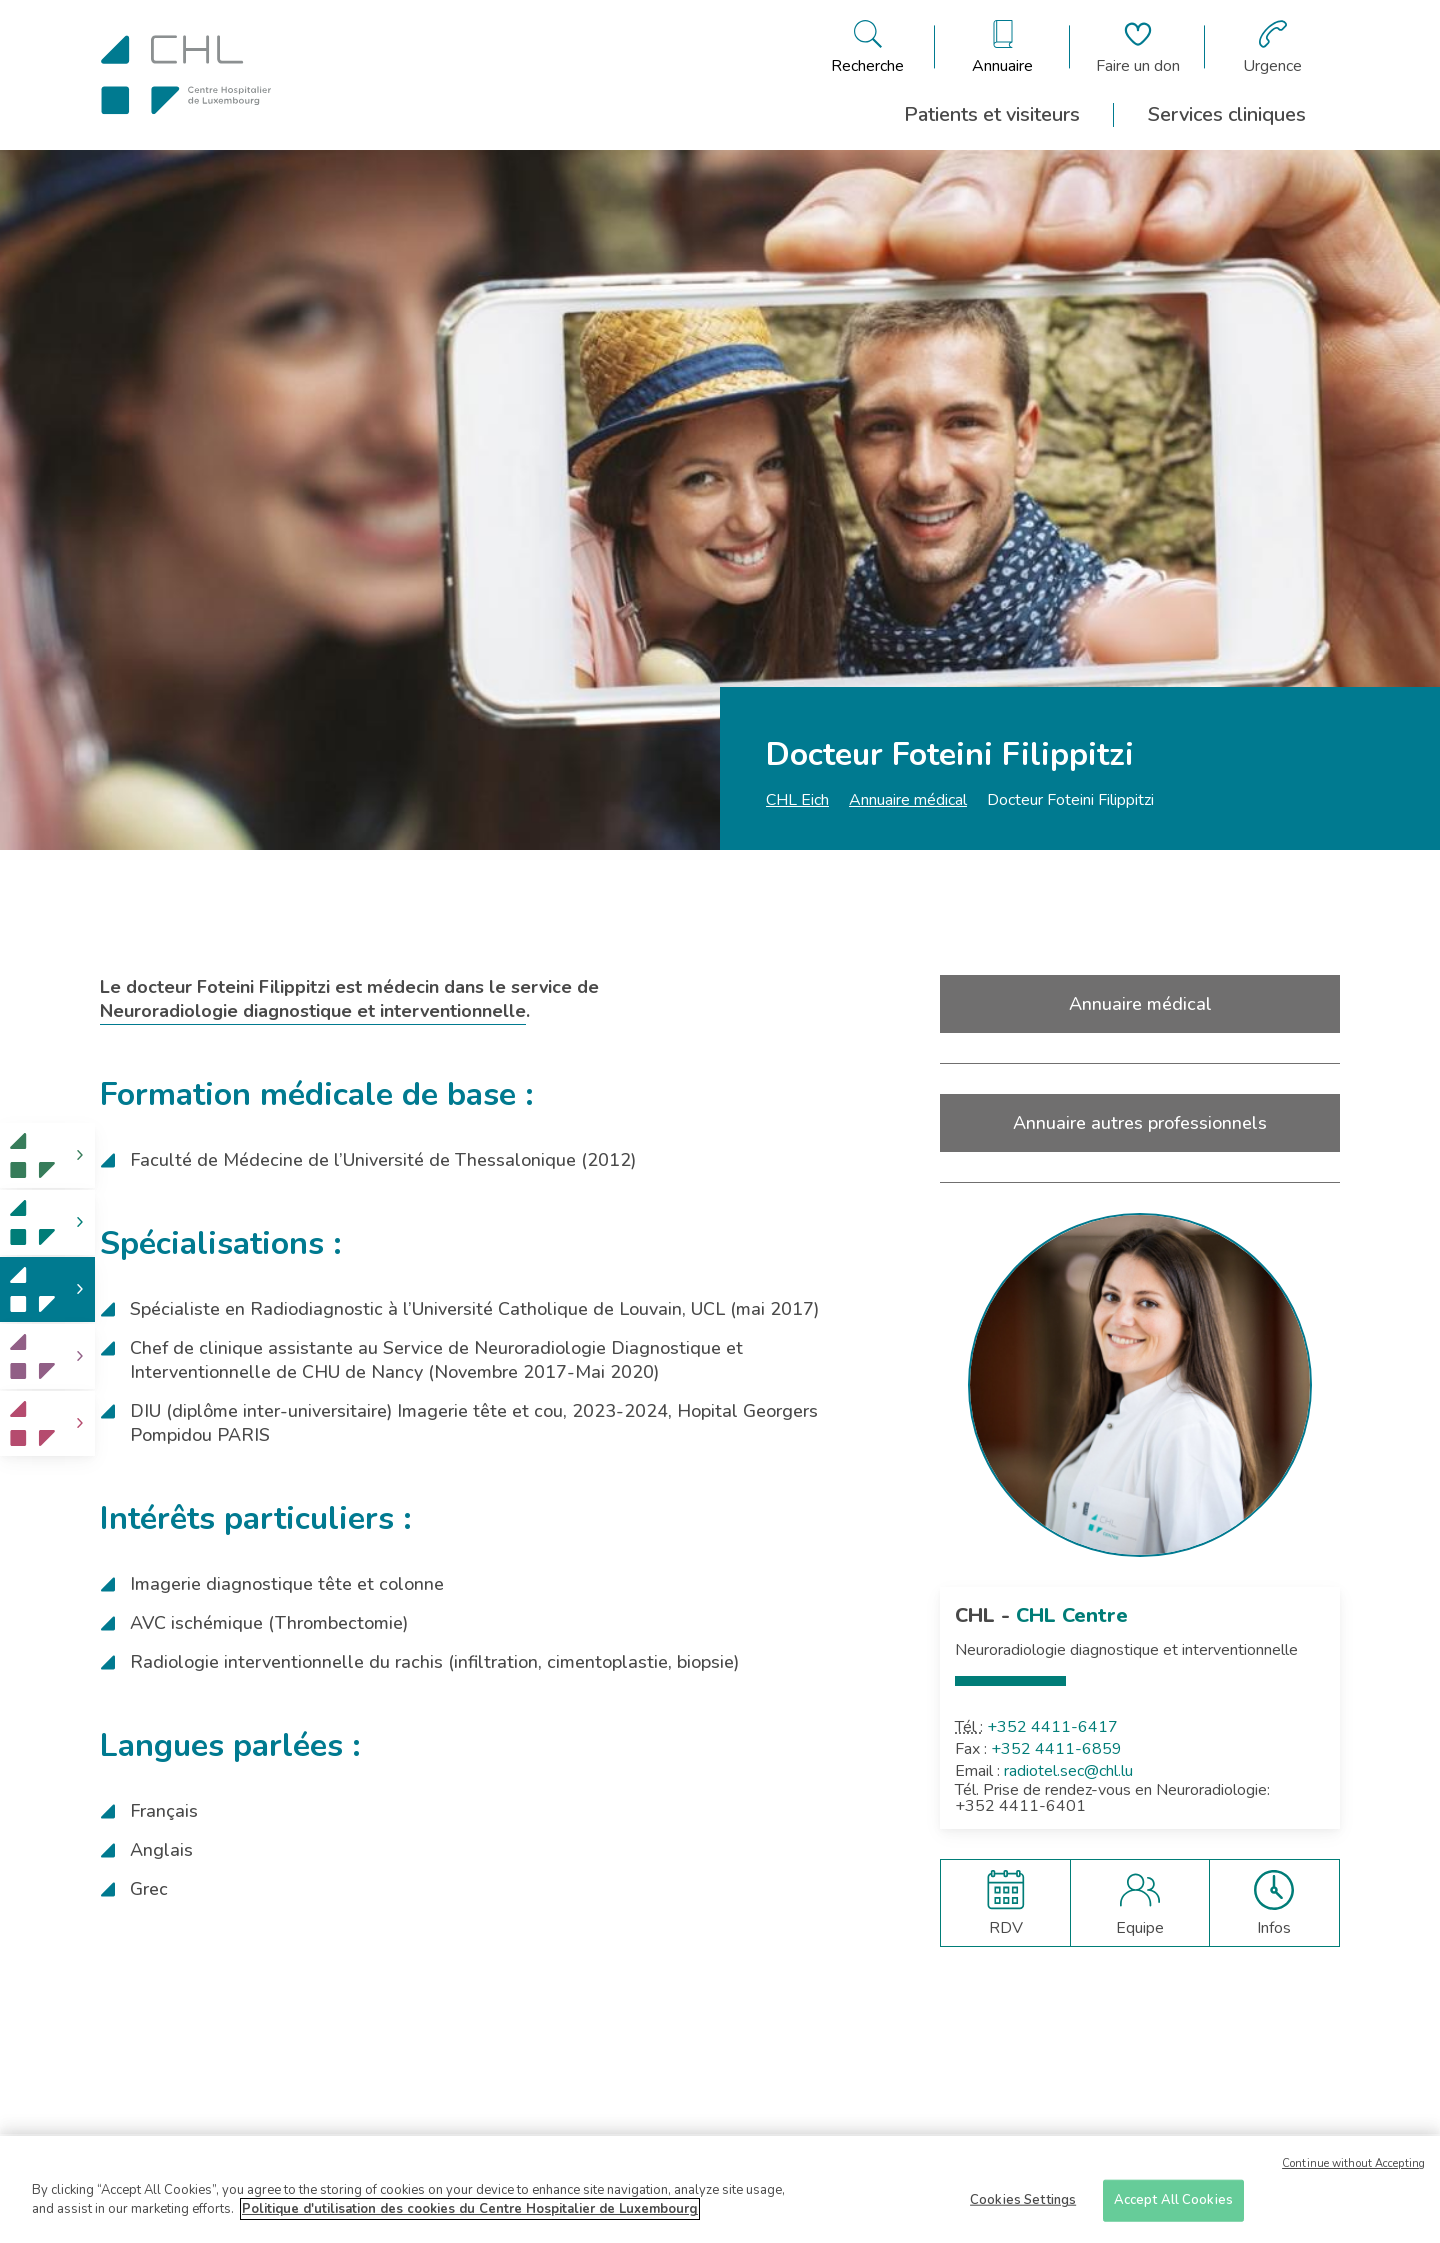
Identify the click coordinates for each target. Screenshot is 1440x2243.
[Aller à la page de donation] (1138, 47)
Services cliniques (1227, 114)
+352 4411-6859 (1056, 1749)
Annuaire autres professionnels (1140, 1123)
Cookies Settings (1023, 2207)
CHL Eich (797, 800)
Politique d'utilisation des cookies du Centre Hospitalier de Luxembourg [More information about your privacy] (470, 2217)
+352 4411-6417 (1052, 1727)
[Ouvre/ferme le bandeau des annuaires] (1002, 47)
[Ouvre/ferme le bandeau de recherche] (867, 47)
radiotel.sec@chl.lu (1068, 1771)
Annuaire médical (908, 800)
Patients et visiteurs (992, 114)
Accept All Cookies (1173, 2207)
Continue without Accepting (1353, 2170)
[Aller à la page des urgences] (1272, 47)
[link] (47, 1155)
